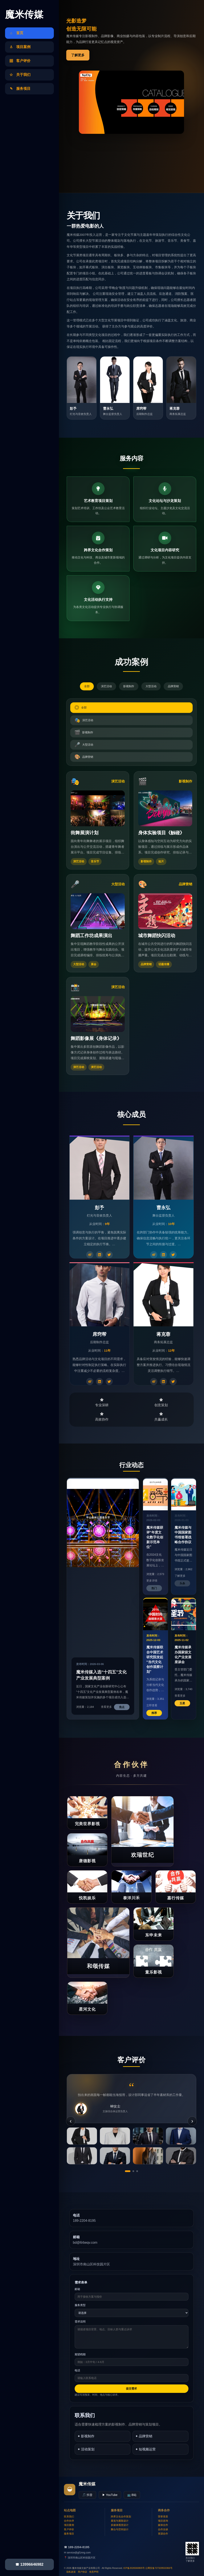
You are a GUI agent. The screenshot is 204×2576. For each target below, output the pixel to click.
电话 (77, 2370)
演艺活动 (106, 686)
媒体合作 (163, 2525)
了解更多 (78, 55)
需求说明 (80, 2321)
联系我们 (69, 2516)
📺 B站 (131, 2495)
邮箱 (77, 2289)
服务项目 (69, 2533)
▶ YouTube (110, 2495)
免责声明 (93, 2572)
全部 (87, 686)
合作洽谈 (163, 2529)
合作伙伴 (69, 2520)
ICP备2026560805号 (134, 2568)
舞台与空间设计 (119, 2529)
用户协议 (82, 2572)
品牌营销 (173, 686)
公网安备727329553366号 (158, 2568)
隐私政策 (71, 2572)
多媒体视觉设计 (119, 2525)
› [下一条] (192, 2121)
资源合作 (163, 2533)
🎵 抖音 (87, 2495)
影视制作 (128, 686)
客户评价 (69, 2529)
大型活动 (151, 686)
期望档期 (80, 2354)
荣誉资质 (163, 2516)
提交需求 (131, 2388)
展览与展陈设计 (119, 2520)
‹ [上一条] (71, 2121)
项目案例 (69, 2525)
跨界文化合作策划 (121, 2516)
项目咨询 (163, 2520)
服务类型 (80, 2305)
